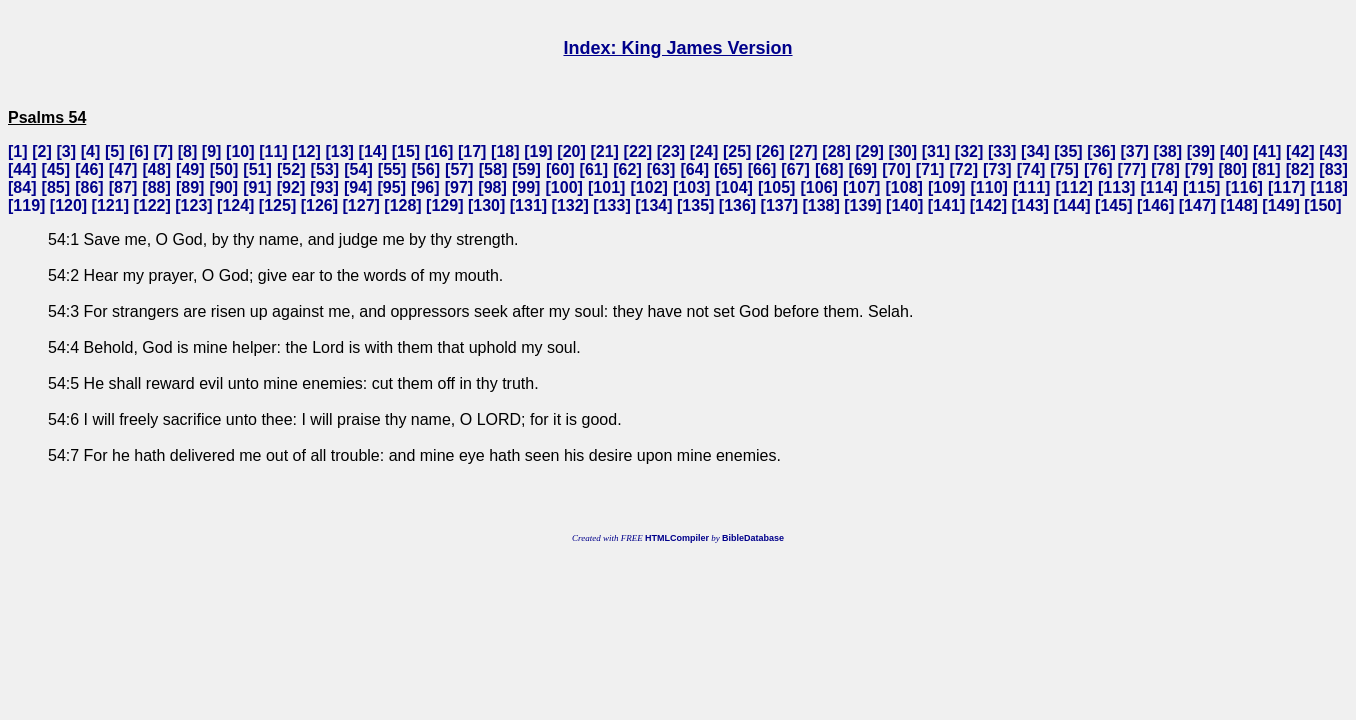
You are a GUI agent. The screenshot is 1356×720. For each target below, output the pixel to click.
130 (486, 205)
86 (90, 187)
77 (1132, 169)
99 (526, 187)
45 (56, 169)
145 (1113, 205)
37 (1135, 151)
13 (340, 151)
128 (403, 205)
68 (829, 169)
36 (1102, 151)
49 (190, 169)
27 (804, 151)
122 (152, 205)
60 (560, 169)
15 (406, 151)
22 (638, 151)
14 (373, 151)
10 (240, 151)
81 (1266, 169)
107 (861, 187)
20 (572, 151)
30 (903, 151)
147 (1197, 205)
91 (257, 187)
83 (1334, 169)
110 (989, 187)
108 (904, 187)
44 (22, 169)
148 (1239, 205)
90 (224, 187)
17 (472, 151)
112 (1074, 187)
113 (1116, 187)
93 (325, 187)
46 (90, 169)
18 (505, 151)
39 (1201, 151)
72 (964, 169)
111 (1031, 187)
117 (1286, 187)
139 (863, 205)
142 (988, 205)
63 (661, 169)
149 (1281, 205)
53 (325, 169)
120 (68, 205)
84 (22, 187)
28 (837, 151)
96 (425, 187)
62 (628, 169)
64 (695, 169)
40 (1234, 151)
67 (796, 169)
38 (1168, 151)
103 (691, 187)
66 (762, 169)
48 (157, 169)
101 (606, 187)
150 (1323, 205)
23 (671, 151)
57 (459, 169)
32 (969, 151)
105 (776, 187)
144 (1072, 205)
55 (392, 169)
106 (819, 187)
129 (444, 205)
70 (897, 169)
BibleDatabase (753, 538)
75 (1065, 169)
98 (493, 187)
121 (110, 205)
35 (1069, 151)
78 (1166, 169)
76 (1098, 169)
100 (564, 187)
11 (274, 151)
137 (779, 205)
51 (258, 169)
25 (737, 151)
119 (26, 205)
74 (1031, 169)
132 (570, 205)
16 (439, 151)
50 (224, 169)
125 (277, 205)
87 (123, 187)
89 (190, 187)
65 (728, 169)
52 (291, 169)
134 (654, 205)
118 (1329, 187)
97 (459, 187)
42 (1300, 151)
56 (426, 169)
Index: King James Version (677, 48)
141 (946, 205)
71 (930, 169)
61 (594, 169)
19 (539, 151)
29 (870, 151)
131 (528, 205)
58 (493, 169)
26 (770, 151)
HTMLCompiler (677, 538)
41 (1267, 151)
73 (997, 169)
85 (56, 187)
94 (358, 187)
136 (737, 205)
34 (1035, 151)
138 (821, 205)
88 (157, 187)
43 (1334, 151)
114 (1159, 187)
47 (123, 169)
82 (1300, 169)
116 (1244, 187)
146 (1155, 205)
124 (235, 205)
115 (1201, 187)
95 (392, 187)
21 (605, 151)
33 (1002, 151)
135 (695, 205)
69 (863, 169)
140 (904, 205)
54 (359, 169)
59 (527, 169)
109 (946, 187)
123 (194, 205)
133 (612, 205)
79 (1199, 169)
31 (936, 151)
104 (734, 187)
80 (1233, 169)
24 (704, 151)
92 (291, 187)
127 (361, 205)
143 (1030, 205)
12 (307, 151)
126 (319, 205)
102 (649, 187)
